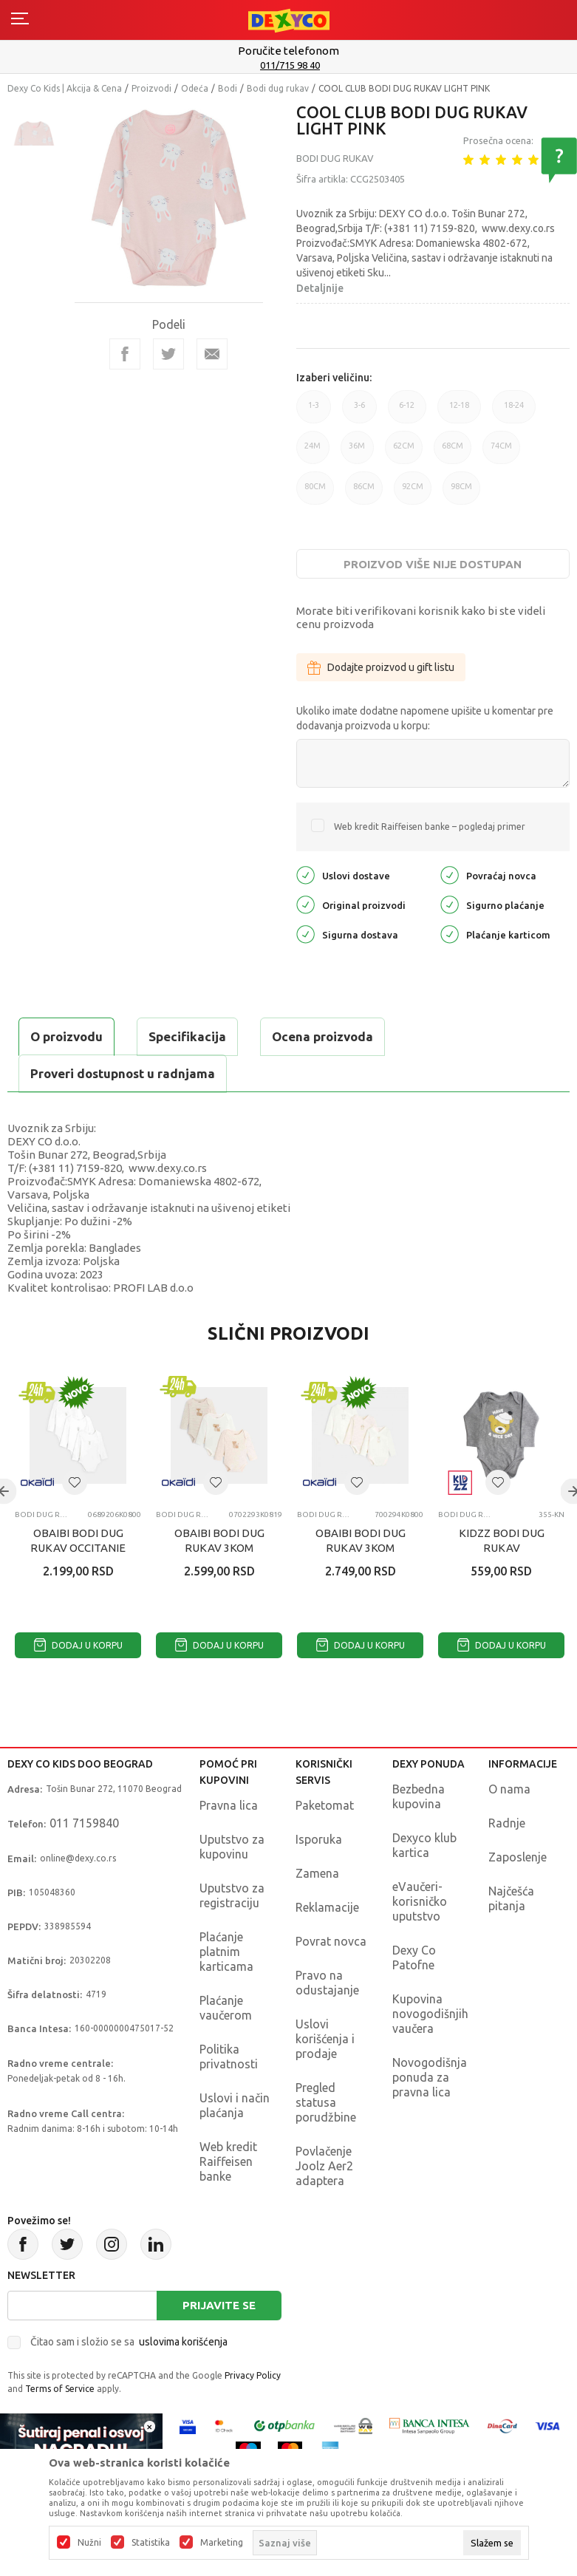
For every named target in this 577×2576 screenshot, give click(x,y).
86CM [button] (364, 493)
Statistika (151, 2542)
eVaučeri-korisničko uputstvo (419, 1901)
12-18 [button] (459, 412)
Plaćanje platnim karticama (226, 1951)
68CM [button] (452, 452)
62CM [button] (403, 452)
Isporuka (319, 1839)
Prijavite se (219, 2305)
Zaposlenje (517, 1857)
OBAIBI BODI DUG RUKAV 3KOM (219, 1540)
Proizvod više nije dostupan (433, 564)
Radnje (506, 1823)
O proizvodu (66, 1036)
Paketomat (325, 1805)
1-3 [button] (313, 412)
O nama (509, 1789)
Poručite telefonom (288, 50)
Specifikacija (187, 1036)
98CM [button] (461, 493)
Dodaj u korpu (78, 1645)
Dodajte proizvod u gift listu (380, 667)
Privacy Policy (253, 2375)
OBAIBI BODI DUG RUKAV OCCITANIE (78, 1540)
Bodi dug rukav (278, 88)
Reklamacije (327, 1907)
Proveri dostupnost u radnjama (122, 1073)
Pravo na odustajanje (327, 1983)
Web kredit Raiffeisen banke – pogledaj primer (429, 826)
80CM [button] (315, 493)
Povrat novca (331, 1941)
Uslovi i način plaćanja (234, 2105)
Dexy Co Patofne (414, 1957)
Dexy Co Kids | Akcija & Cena (64, 88)
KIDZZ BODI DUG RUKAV (501, 1540)
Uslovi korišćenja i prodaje (325, 2038)
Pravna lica (228, 1805)
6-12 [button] (407, 412)
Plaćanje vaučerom (225, 2008)
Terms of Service (60, 2388)
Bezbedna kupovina (418, 1796)
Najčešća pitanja (511, 1898)
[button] (74, 1482)
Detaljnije (320, 288)
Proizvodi (151, 88)
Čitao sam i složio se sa (129, 2342)
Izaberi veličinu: (334, 378)
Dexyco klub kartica (424, 1845)
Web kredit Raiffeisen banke (228, 2161)
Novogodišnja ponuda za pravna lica (429, 2077)
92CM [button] (412, 493)
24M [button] (312, 452)
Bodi (227, 88)
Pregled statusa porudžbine (326, 2102)
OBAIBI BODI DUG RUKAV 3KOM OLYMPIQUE (360, 1548)
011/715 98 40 (290, 65)
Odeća (194, 88)
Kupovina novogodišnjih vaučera (430, 2013)
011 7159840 (84, 1823)
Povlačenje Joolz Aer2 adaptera (324, 2165)
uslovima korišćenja (183, 2342)
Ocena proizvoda (322, 1036)
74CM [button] (501, 452)
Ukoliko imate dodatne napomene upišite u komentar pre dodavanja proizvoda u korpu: (424, 718)
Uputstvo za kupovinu (231, 1847)
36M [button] (357, 452)
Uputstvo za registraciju (231, 1895)
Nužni (89, 2542)
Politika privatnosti (228, 2056)
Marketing (221, 2542)
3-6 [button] (359, 412)
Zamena (317, 1873)
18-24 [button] (514, 412)
